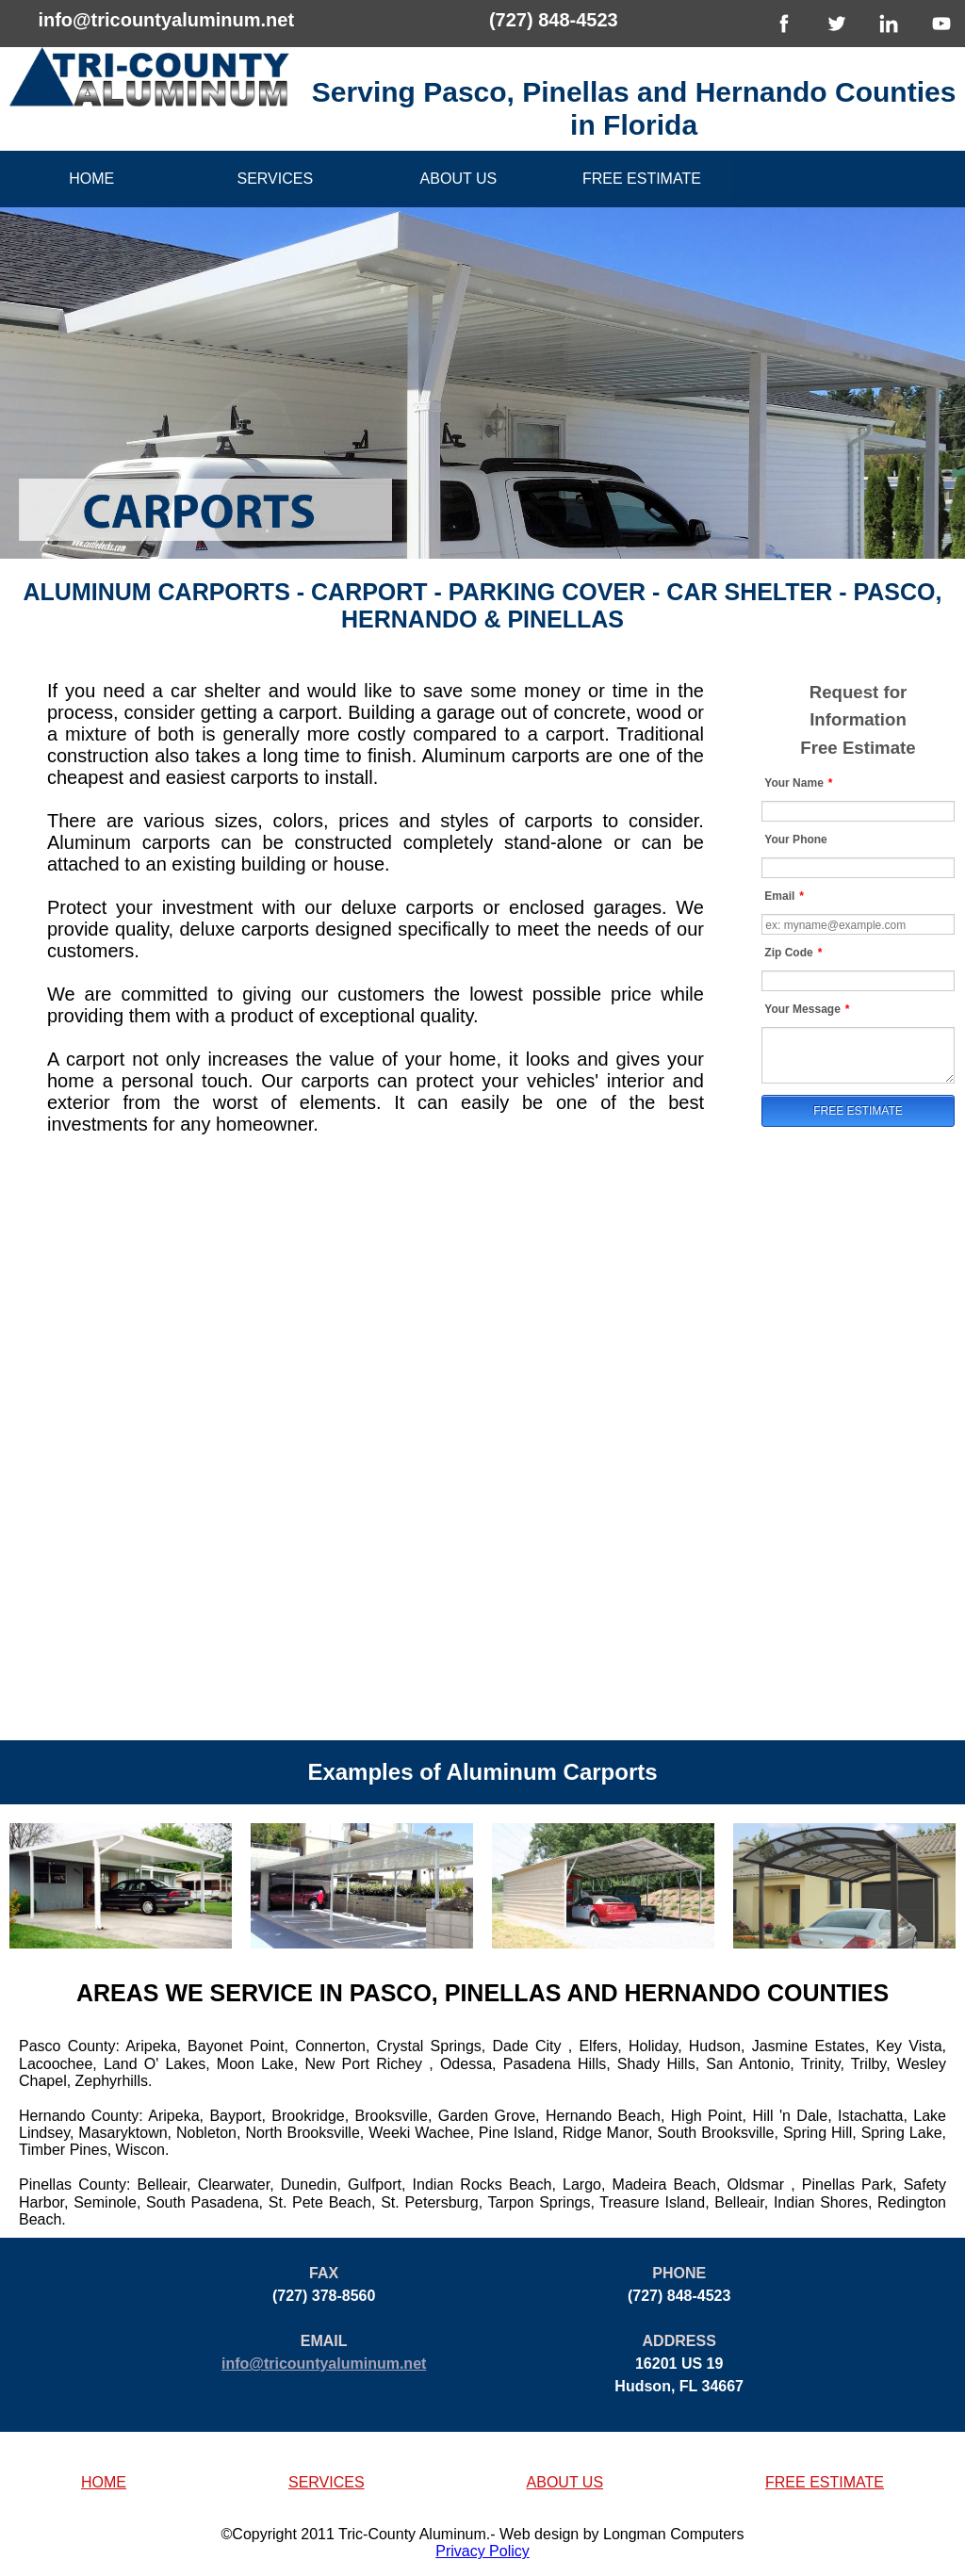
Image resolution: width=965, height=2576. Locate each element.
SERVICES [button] (326, 2482)
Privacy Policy (482, 2551)
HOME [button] (103, 2482)
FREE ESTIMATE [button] (824, 2482)
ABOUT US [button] (565, 2482)
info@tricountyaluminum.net (166, 19)
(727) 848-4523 (553, 19)
